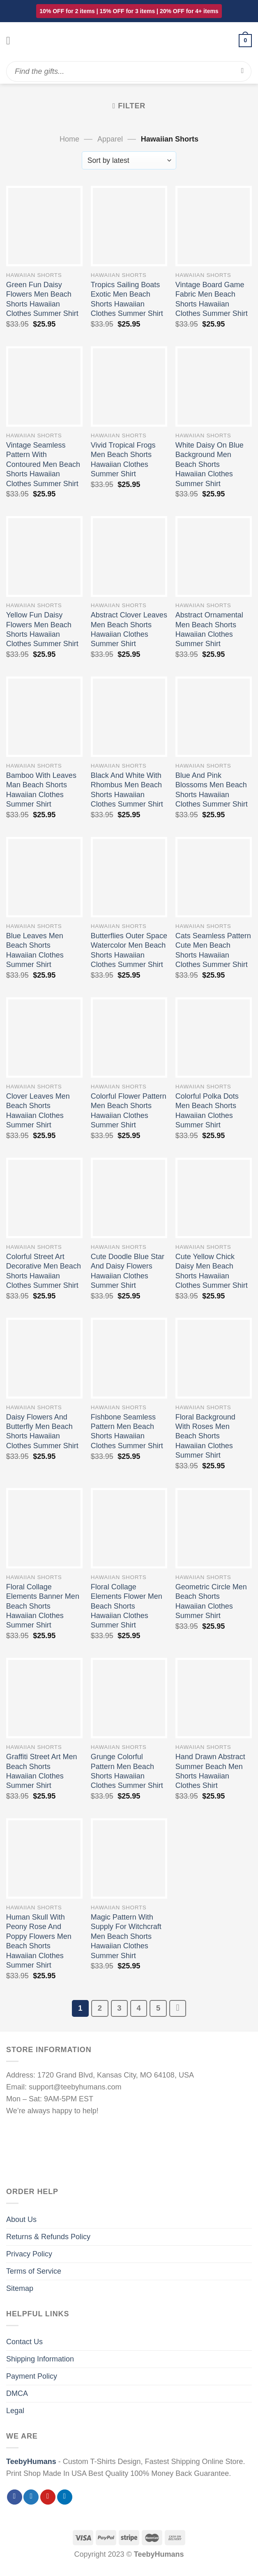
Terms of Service (33, 2271)
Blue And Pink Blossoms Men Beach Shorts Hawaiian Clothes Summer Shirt (211, 789)
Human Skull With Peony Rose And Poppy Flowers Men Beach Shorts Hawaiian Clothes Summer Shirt (38, 1941)
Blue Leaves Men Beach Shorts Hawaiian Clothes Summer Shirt (35, 950)
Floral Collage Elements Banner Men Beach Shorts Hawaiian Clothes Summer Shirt (42, 1606)
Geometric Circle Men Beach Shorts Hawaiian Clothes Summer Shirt (211, 1601)
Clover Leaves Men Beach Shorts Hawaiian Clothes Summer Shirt (38, 1110)
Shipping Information (40, 2359)
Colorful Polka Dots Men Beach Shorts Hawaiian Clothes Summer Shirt (207, 1110)
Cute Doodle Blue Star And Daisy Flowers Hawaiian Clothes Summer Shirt (127, 1271)
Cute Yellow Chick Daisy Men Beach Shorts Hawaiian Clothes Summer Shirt (211, 1271)
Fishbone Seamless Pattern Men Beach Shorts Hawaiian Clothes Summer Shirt (127, 1431)
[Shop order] (129, 160)
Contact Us (24, 2342)
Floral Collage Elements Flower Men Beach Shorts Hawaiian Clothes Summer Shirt (126, 1606)
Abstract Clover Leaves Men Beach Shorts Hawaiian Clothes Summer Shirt (129, 629)
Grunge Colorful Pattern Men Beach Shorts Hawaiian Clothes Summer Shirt (127, 1771)
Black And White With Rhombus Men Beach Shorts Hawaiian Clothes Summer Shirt (127, 789)
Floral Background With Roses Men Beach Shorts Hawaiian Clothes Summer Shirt (205, 1436)
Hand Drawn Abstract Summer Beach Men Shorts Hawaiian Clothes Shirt (210, 1771)
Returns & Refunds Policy (48, 2237)
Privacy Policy (29, 2254)
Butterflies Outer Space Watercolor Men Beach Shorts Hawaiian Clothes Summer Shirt (129, 950)
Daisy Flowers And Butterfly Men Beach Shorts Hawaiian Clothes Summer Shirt (42, 1431)
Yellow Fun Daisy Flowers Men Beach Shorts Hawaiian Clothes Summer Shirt (42, 629)
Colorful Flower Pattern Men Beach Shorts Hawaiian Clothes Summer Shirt (128, 1110)
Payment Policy (31, 2376)
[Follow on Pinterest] (47, 2497)
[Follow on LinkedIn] (64, 2497)
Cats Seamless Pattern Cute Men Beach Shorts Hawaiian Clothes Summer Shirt (213, 950)
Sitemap (19, 2288)
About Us (21, 2219)
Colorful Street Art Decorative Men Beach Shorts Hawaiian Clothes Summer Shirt (43, 1271)
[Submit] (242, 71)
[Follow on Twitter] (31, 2497)
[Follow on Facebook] (14, 2497)
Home (69, 139)
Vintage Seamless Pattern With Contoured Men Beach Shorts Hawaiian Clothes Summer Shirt (43, 464)
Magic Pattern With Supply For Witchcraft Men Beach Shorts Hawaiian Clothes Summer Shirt (126, 1936)
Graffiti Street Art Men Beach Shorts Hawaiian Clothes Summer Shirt (41, 1771)
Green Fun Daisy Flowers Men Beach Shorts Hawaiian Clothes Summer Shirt (42, 299)
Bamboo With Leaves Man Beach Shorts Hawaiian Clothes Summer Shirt (41, 789)
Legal (15, 2411)
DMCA (17, 2393)
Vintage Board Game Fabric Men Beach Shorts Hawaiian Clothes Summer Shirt (211, 299)
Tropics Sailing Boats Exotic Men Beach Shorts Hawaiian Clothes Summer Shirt (127, 299)
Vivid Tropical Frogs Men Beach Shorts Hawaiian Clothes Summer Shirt (123, 459)
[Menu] (11, 41)
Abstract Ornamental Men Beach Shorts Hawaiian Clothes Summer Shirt (209, 629)
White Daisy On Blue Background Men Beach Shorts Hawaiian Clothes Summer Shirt (209, 464)
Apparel (110, 139)
